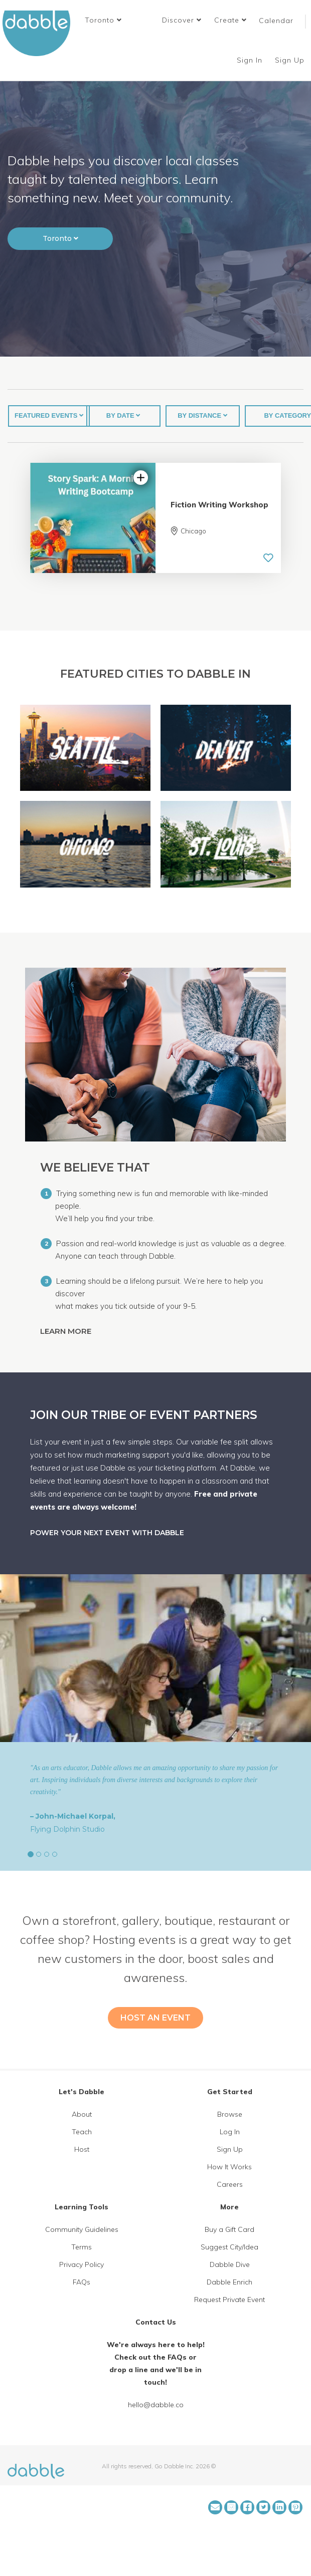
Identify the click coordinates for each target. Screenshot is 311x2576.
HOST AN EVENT (155, 2018)
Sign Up (291, 60)
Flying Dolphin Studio (67, 1829)
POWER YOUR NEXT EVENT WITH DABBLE (107, 1532)
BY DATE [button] (123, 415)
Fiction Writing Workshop (219, 504)
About (82, 2114)
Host (81, 2149)
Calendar (276, 20)
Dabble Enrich (229, 2281)
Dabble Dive (230, 2264)
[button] (103, 20)
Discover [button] (182, 20)
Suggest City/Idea (229, 2246)
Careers (230, 2184)
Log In (230, 2131)
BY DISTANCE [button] (202, 415)
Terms (81, 2246)
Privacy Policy (81, 2264)
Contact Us (155, 2322)
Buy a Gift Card (229, 2229)
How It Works (229, 2166)
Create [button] (230, 20)
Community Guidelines (81, 2229)
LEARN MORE (66, 1331)
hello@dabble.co (156, 2404)
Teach (82, 2131)
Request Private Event (229, 2299)
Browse (229, 2114)
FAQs (81, 2281)
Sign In (251, 60)
